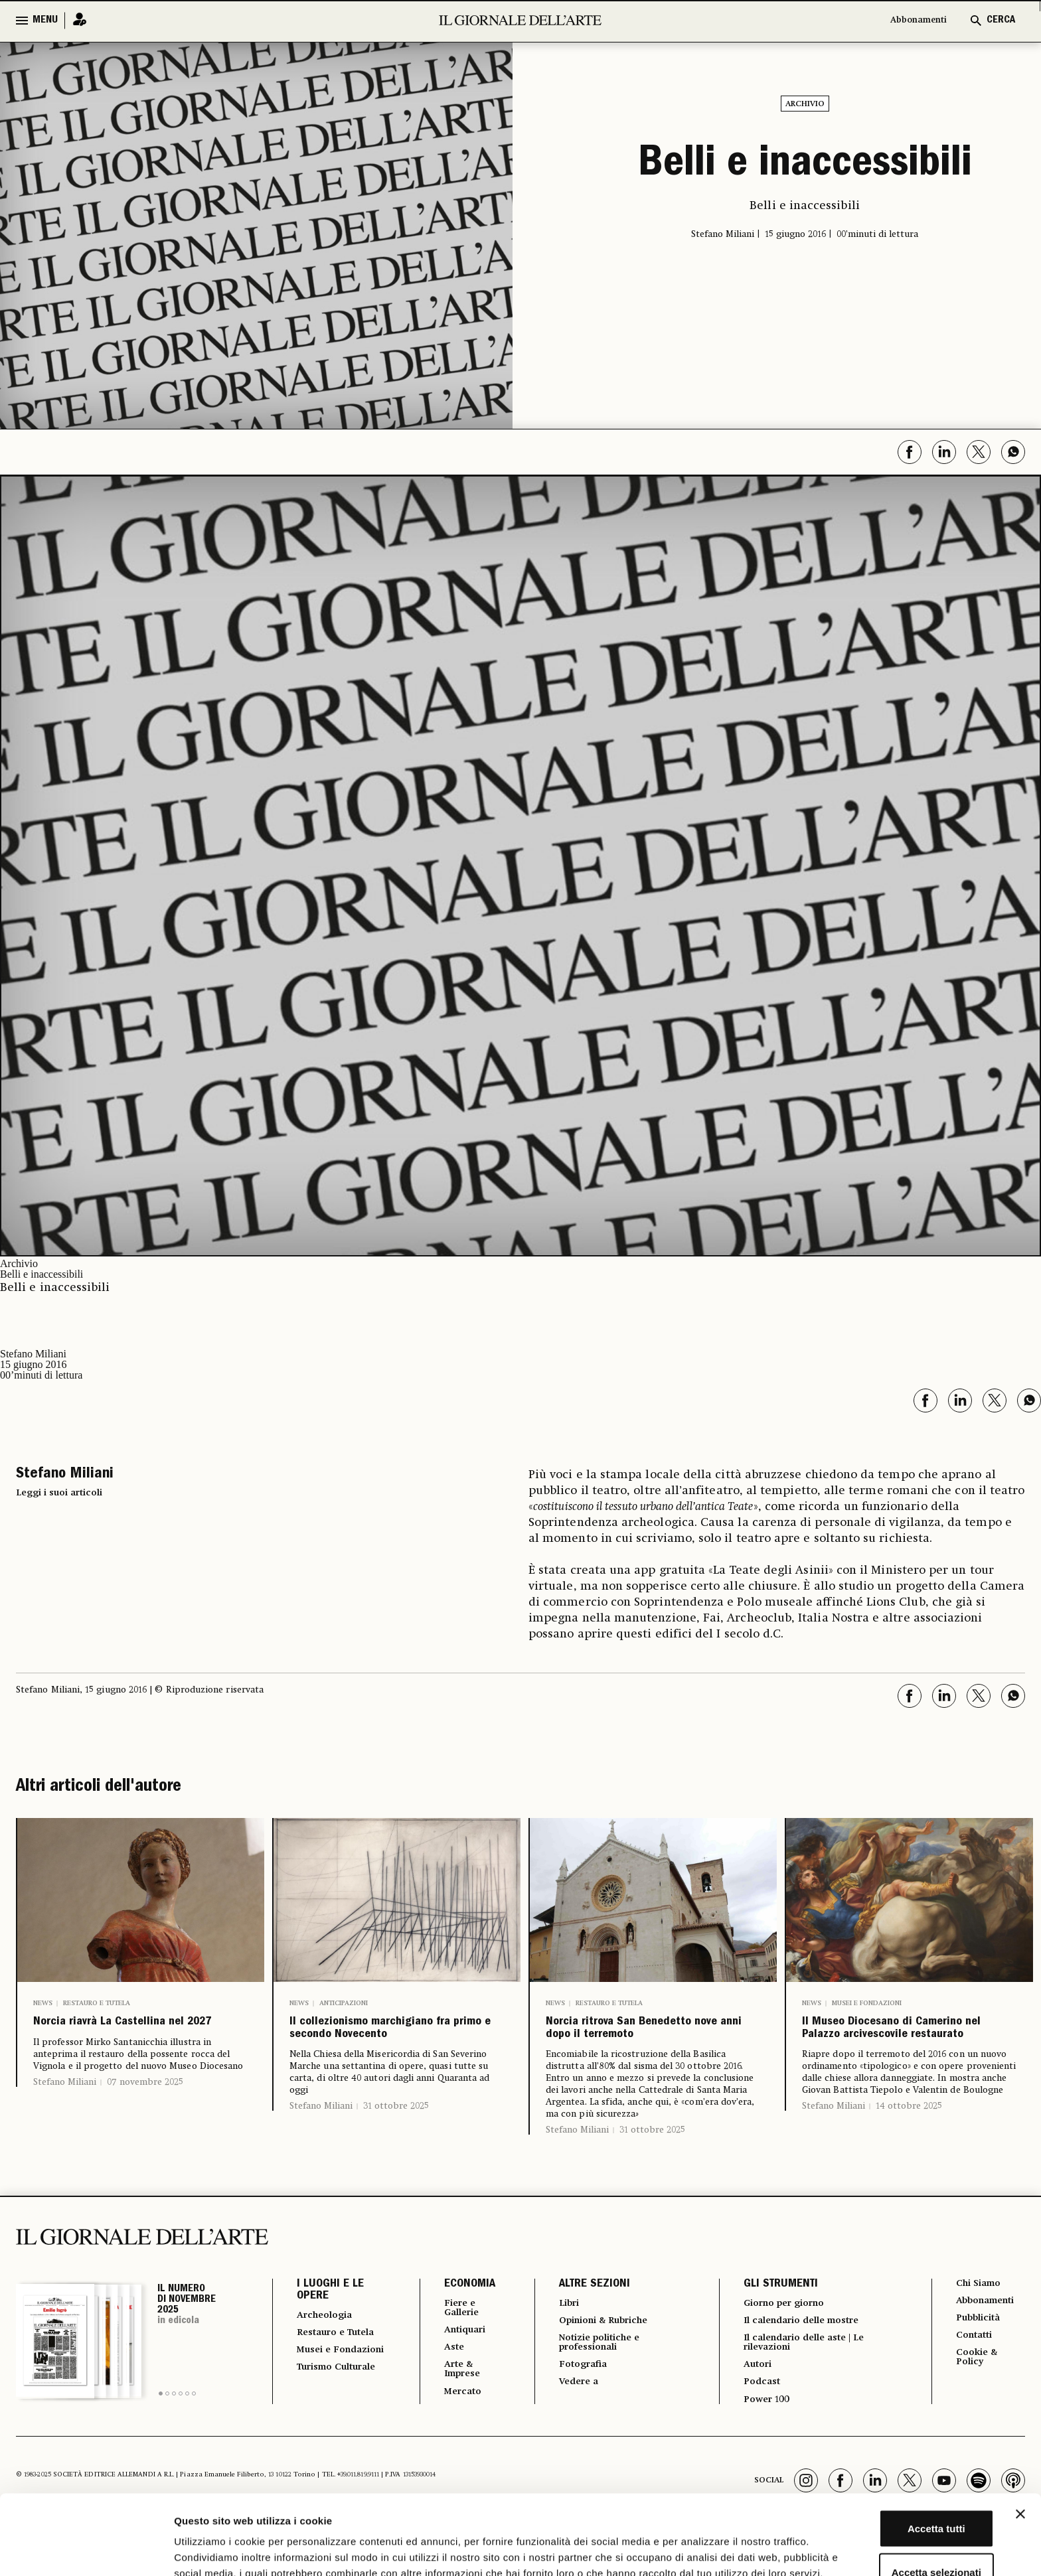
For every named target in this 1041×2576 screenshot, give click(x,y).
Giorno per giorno (785, 2343)
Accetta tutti (896, 2445)
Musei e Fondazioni (867, 2003)
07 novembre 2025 (145, 2112)
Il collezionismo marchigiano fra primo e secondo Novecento (389, 2048)
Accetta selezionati (896, 2489)
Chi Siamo (980, 2323)
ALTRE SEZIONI (584, 2324)
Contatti (976, 2379)
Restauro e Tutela (96, 2003)
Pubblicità (981, 2360)
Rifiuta (896, 2532)
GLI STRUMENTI (775, 2324)
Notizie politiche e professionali (595, 2385)
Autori (754, 2409)
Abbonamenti (912, 20)
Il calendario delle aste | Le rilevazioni (808, 2385)
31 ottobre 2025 (396, 2145)
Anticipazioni (343, 2003)
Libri (560, 2343)
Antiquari (456, 2372)
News (42, 2003)
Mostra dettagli (698, 2549)
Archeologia (329, 2355)
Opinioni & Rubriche (602, 2361)
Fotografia (576, 2409)
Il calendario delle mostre (806, 2361)
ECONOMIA (457, 2324)
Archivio (805, 104)
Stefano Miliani (64, 2112)
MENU (45, 20)
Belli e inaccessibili (805, 166)
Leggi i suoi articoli (59, 1492)
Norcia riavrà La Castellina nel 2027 (114, 2037)
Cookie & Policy (978, 2402)
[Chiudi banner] (1020, 2431)
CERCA (1001, 20)
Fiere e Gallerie (453, 2348)
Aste (443, 2391)
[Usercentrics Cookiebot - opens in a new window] (86, 2550)
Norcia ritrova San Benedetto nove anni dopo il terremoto (632, 2048)
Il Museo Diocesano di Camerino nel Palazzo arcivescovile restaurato (899, 2048)
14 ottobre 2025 (909, 2145)
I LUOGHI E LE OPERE (330, 2330)
